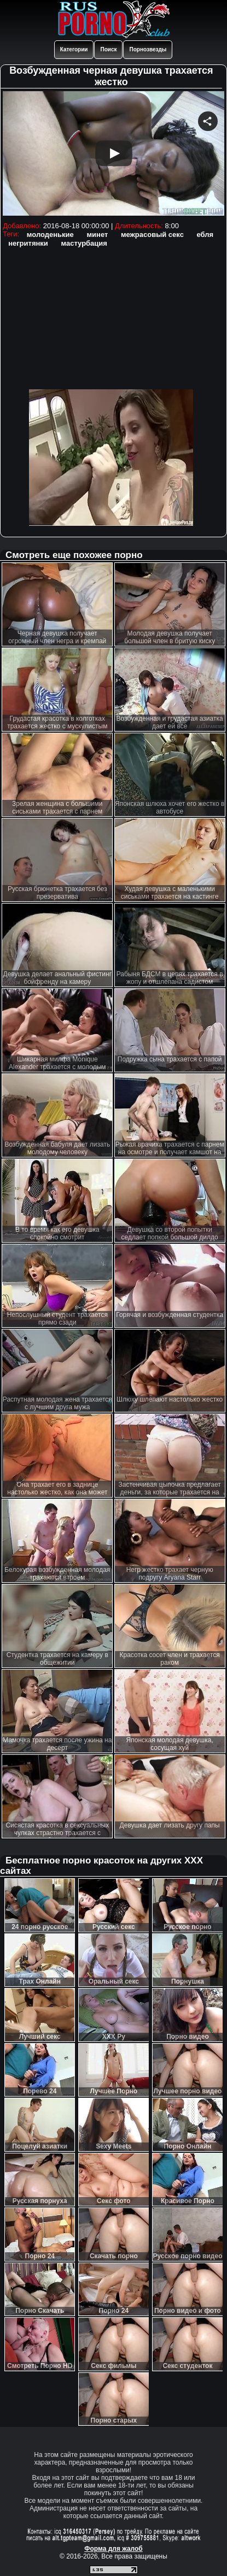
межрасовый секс (152, 234)
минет (97, 234)
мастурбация (84, 243)
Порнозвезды (147, 49)
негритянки (28, 243)
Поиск (108, 49)
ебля (205, 234)
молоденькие (50, 234)
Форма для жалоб (113, 2549)
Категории (74, 49)
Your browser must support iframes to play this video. (113, 154)
